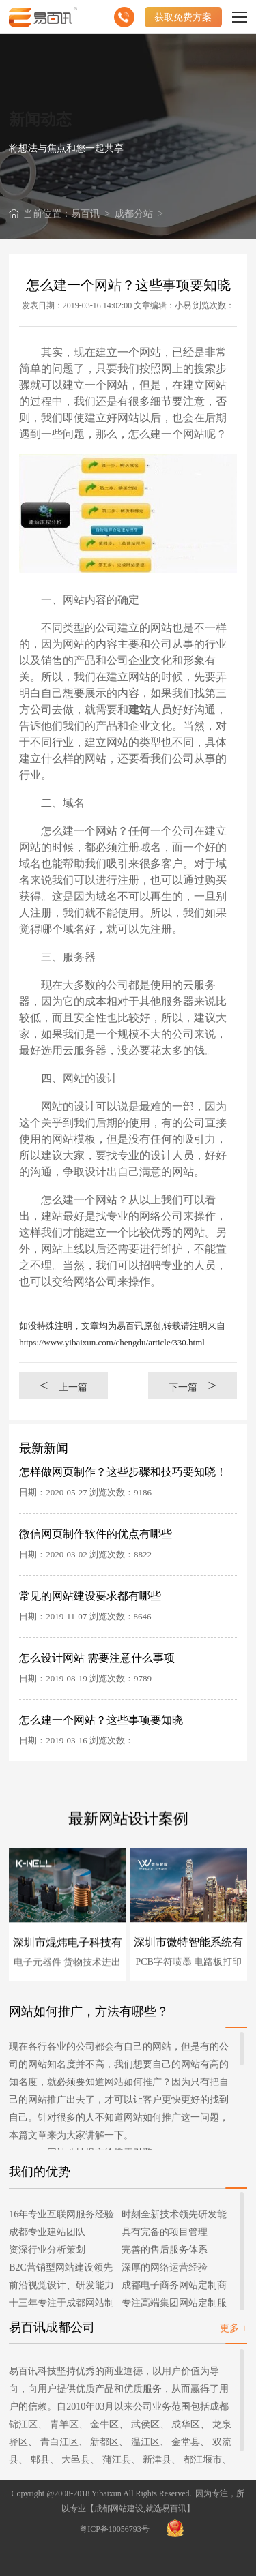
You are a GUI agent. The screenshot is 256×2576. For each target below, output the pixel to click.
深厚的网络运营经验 (165, 2267)
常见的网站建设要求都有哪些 (90, 1596)
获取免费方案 (183, 17)
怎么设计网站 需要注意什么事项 (97, 1658)
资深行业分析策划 (47, 2250)
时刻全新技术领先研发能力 (174, 2216)
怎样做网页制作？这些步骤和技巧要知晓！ (123, 1472)
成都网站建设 (118, 2508)
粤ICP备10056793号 (114, 2529)
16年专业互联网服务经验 (61, 2214)
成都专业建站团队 (47, 2232)
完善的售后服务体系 (165, 2250)
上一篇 (63, 1385)
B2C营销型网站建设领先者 (61, 2269)
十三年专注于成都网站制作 (61, 2305)
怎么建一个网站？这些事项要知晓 (101, 1720)
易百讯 (85, 214)
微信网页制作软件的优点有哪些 (95, 1534)
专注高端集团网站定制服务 (174, 2305)
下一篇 (192, 1385)
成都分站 (134, 214)
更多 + (233, 2328)
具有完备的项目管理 (165, 2232)
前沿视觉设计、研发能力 (61, 2285)
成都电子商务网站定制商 (174, 2285)
